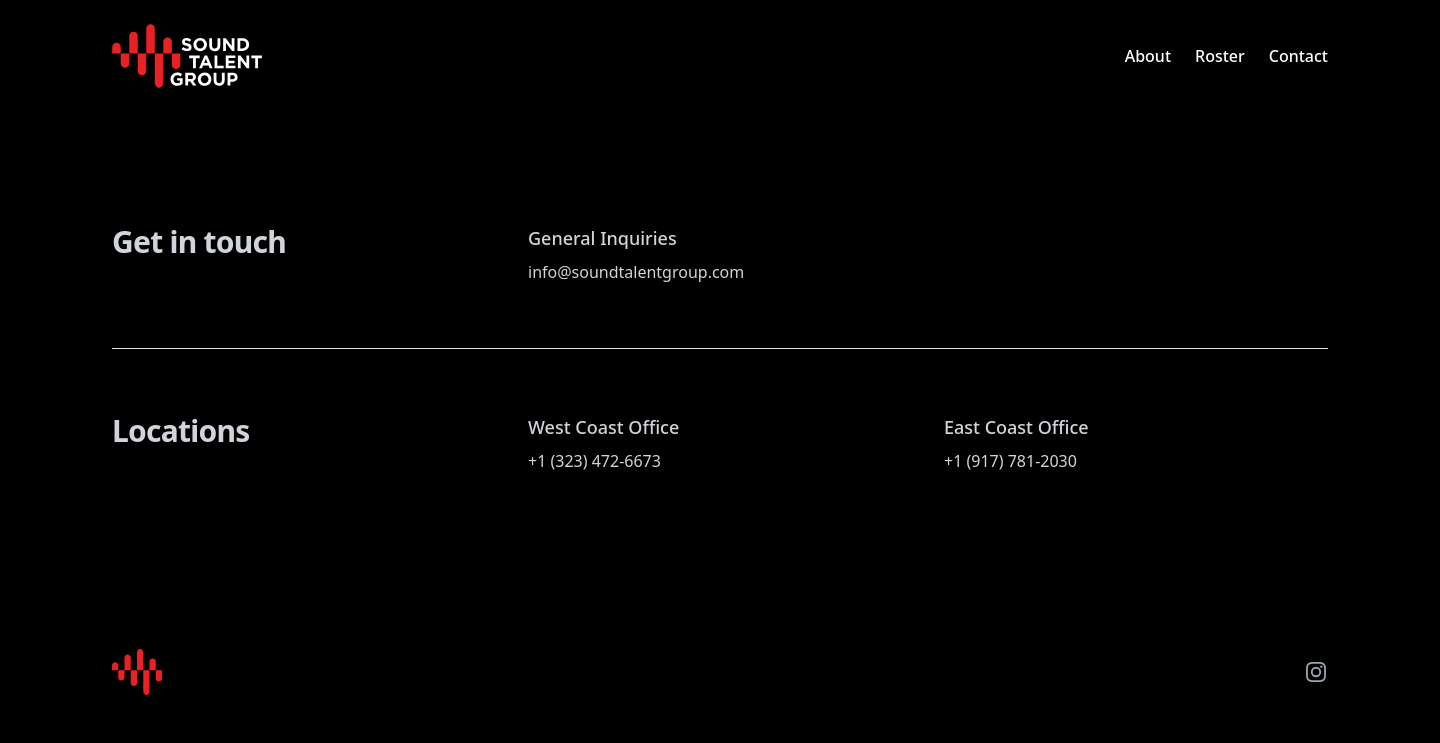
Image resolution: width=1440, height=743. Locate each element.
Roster (1220, 56)
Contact (1298, 56)
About (1148, 56)
